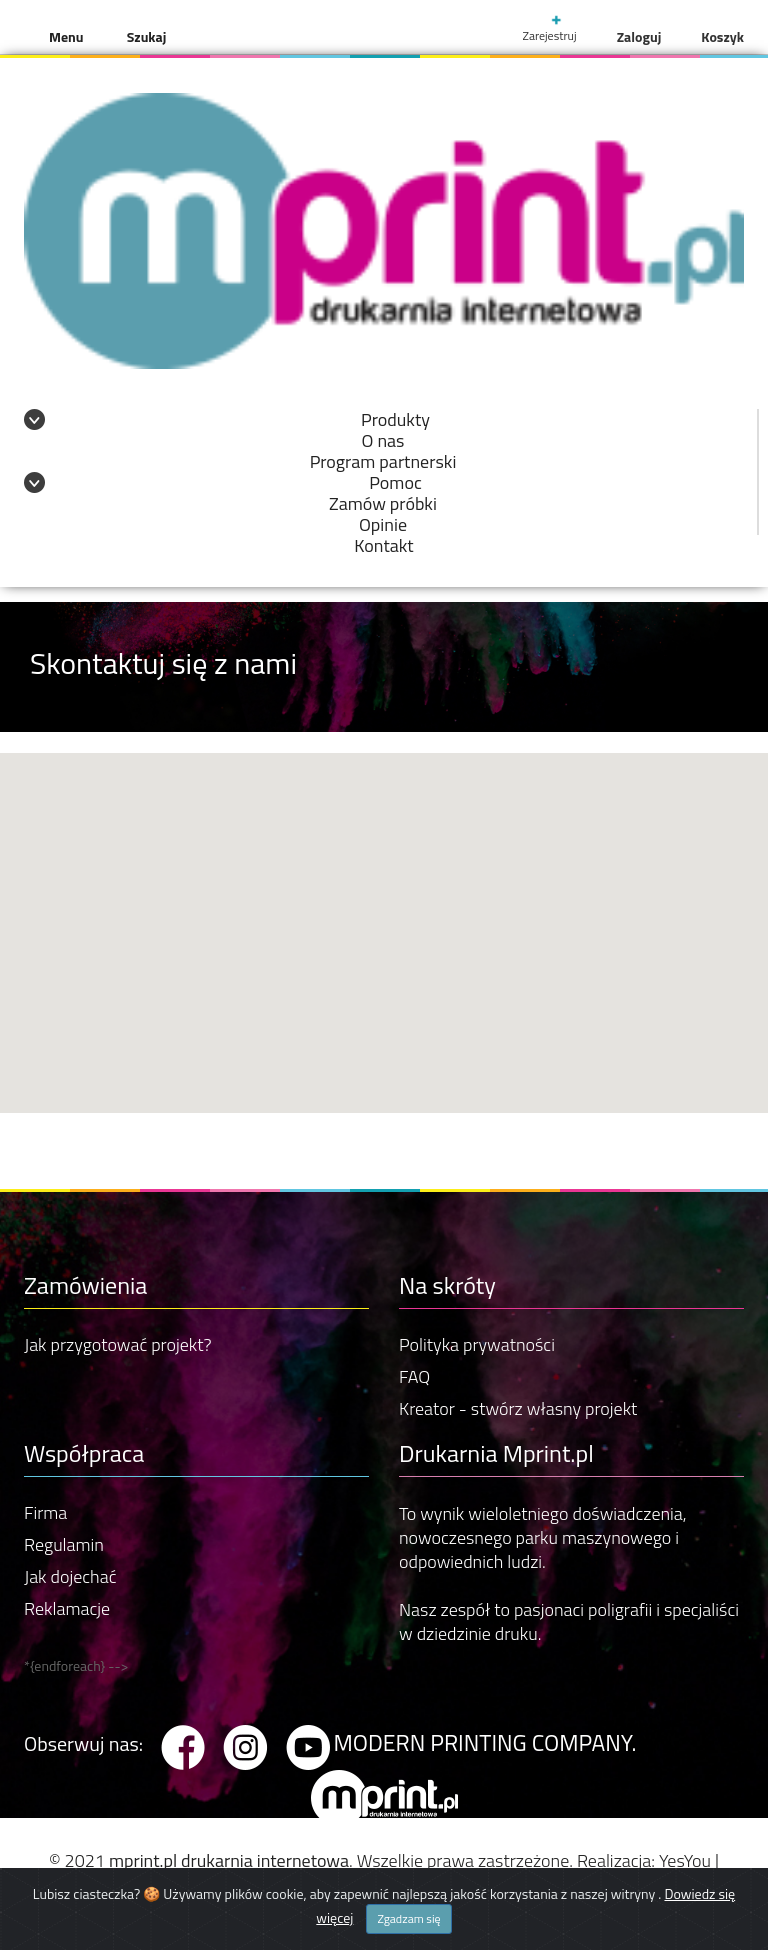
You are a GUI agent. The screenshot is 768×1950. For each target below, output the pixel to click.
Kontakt (383, 545)
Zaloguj (639, 36)
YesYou (685, 1860)
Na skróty (447, 1285)
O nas (383, 440)
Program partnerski (383, 461)
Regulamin (64, 1544)
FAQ (414, 1376)
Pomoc (395, 482)
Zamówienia (85, 1285)
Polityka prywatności (477, 1344)
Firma (45, 1512)
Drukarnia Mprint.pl (496, 1453)
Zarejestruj (549, 29)
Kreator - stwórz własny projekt (518, 1408)
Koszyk (722, 36)
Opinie (383, 524)
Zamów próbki (383, 503)
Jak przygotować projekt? (118, 1344)
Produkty (395, 419)
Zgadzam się (408, 1918)
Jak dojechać (70, 1576)
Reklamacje (67, 1608)
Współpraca (84, 1453)
